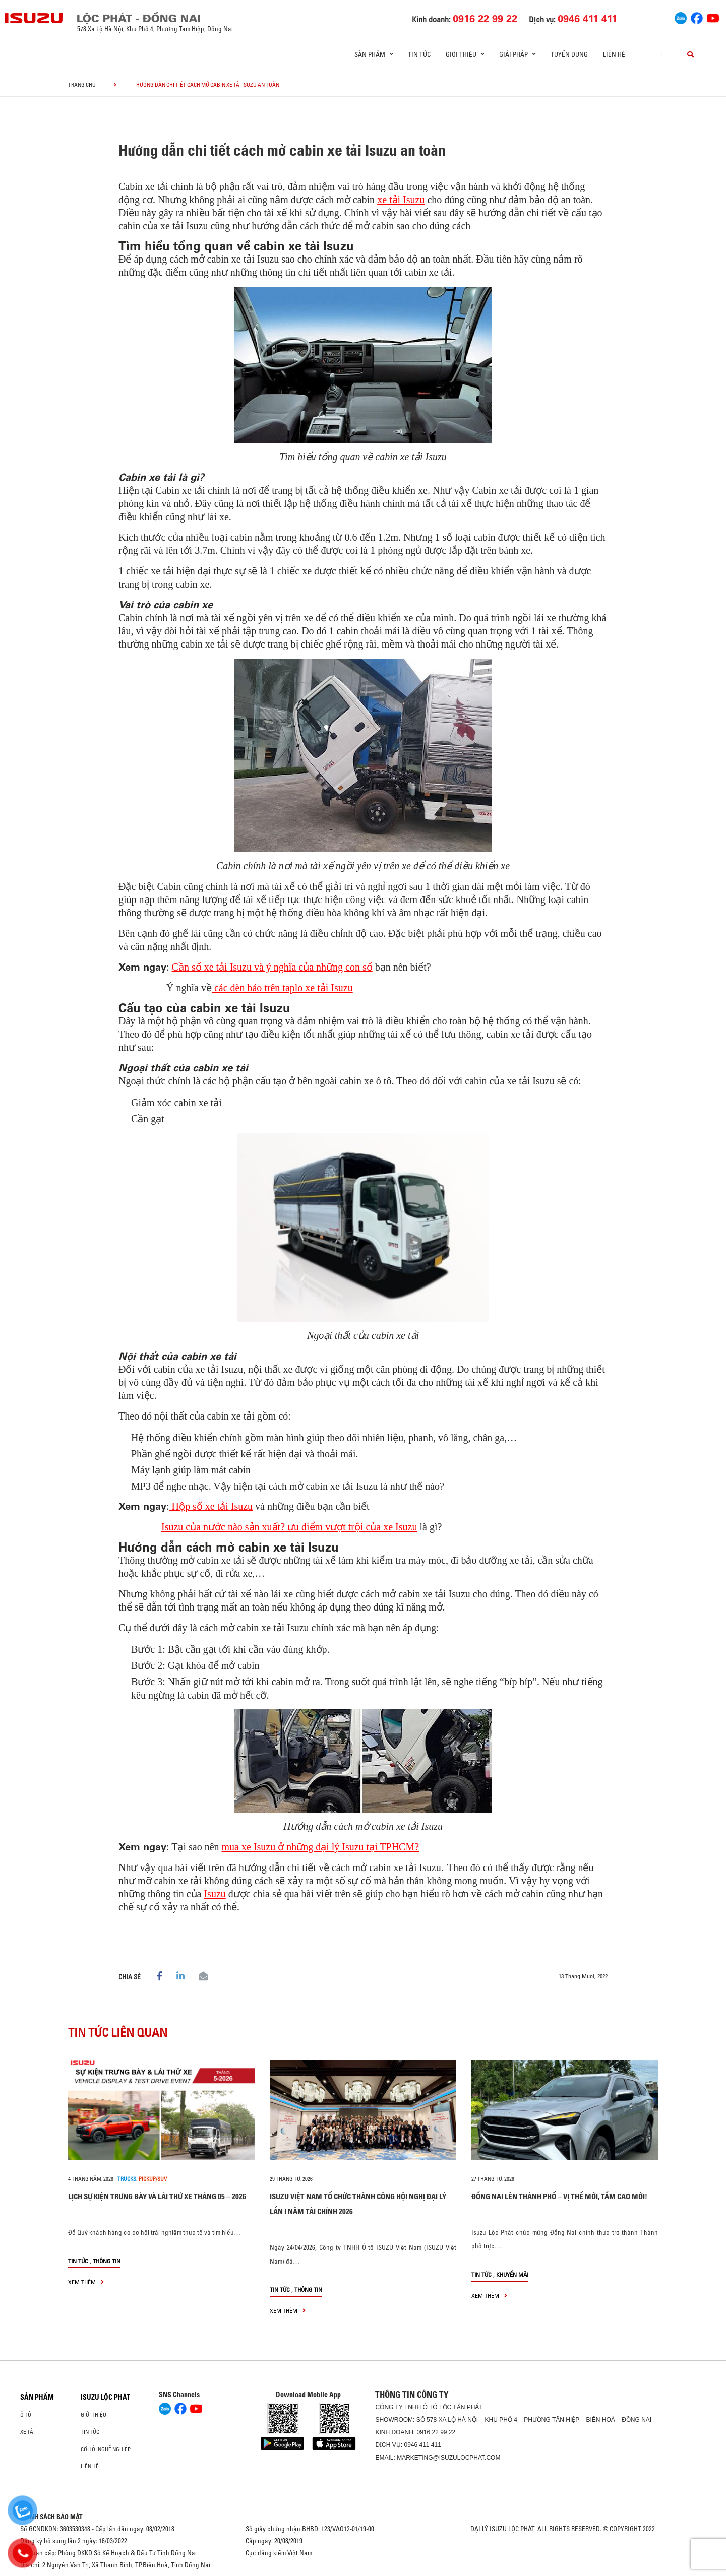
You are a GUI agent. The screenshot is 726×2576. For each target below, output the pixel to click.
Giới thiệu (93, 2414)
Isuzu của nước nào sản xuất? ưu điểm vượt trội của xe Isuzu (289, 1526)
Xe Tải (27, 2431)
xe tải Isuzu (401, 199)
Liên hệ (614, 54)
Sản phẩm (37, 2397)
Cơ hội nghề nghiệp (106, 2449)
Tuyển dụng (569, 54)
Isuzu (214, 1893)
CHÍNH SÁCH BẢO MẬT (51, 2517)
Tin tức (419, 54)
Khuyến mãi (512, 2274)
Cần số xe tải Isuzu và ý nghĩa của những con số (272, 967)
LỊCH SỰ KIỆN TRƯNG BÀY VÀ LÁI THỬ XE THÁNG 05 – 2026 (157, 2196)
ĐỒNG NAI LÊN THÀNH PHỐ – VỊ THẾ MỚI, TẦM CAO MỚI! (559, 2196)
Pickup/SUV (153, 2178)
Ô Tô (25, 2414)
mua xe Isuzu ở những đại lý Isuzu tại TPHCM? (320, 1846)
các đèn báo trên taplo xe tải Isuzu (282, 987)
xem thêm (86, 2282)
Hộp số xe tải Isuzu (211, 1506)
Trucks (126, 2178)
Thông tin (106, 2261)
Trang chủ (82, 84)
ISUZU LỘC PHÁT (105, 2397)
